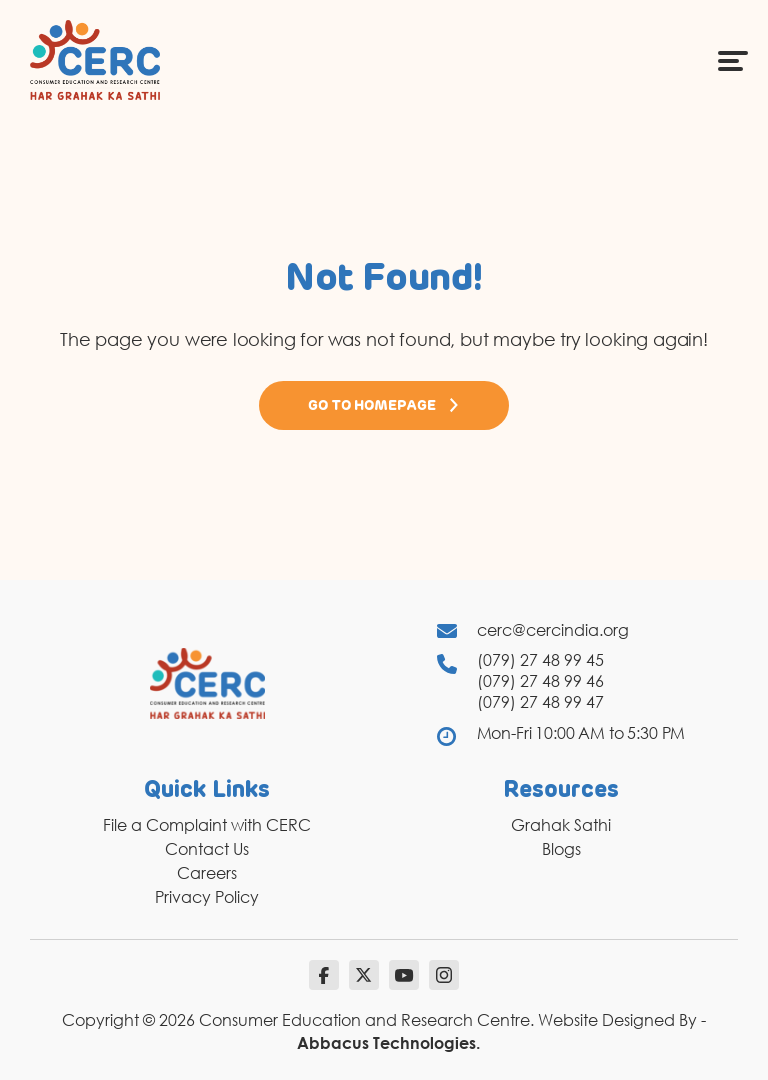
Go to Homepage (384, 405)
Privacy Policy (207, 897)
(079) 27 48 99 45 (540, 660)
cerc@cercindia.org (553, 630)
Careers (207, 873)
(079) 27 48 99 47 (540, 702)
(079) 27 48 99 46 (540, 681)
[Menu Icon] (733, 60)
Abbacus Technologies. (388, 1043)
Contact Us (207, 849)
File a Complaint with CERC (207, 825)
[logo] (95, 59)
